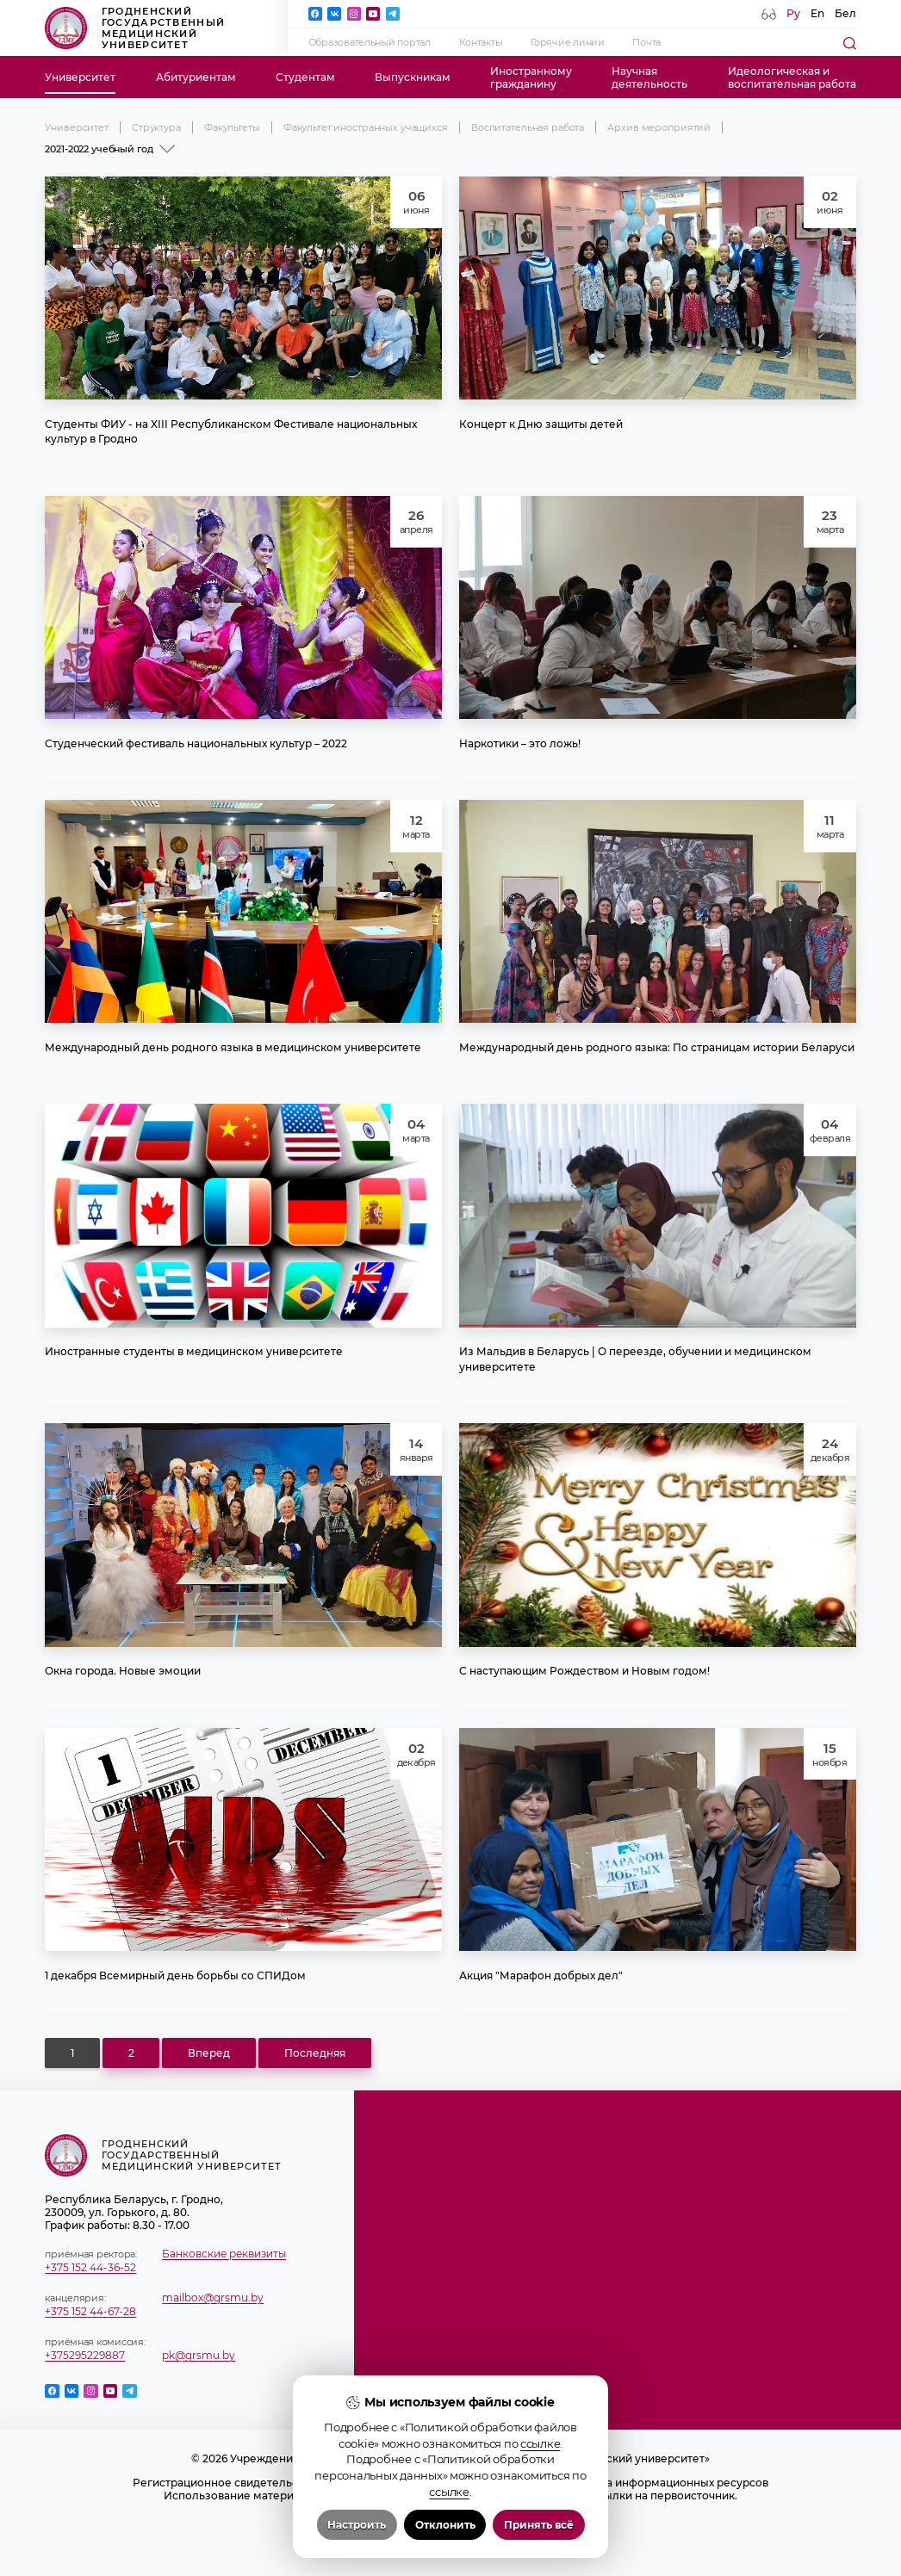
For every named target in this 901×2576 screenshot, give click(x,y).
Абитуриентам (196, 77)
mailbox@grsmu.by (213, 2297)
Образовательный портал (369, 42)
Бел (845, 13)
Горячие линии (568, 42)
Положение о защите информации (451, 2508)
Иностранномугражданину (531, 77)
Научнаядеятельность (649, 77)
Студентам (305, 77)
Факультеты (232, 127)
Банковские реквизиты (224, 2253)
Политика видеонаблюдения (451, 2534)
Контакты (481, 42)
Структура (156, 127)
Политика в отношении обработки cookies (450, 2521)
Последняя (314, 2053)
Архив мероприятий (659, 127)
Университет (80, 77)
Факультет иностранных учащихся (365, 127)
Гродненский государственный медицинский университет (135, 28)
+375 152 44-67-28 (90, 2311)
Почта (646, 42)
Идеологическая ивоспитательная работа (792, 77)
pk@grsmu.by (198, 2355)
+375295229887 (85, 2355)
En (817, 13)
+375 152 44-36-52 (90, 2267)
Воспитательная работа (527, 127)
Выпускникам (412, 77)
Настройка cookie (451, 2547)
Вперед (209, 2053)
